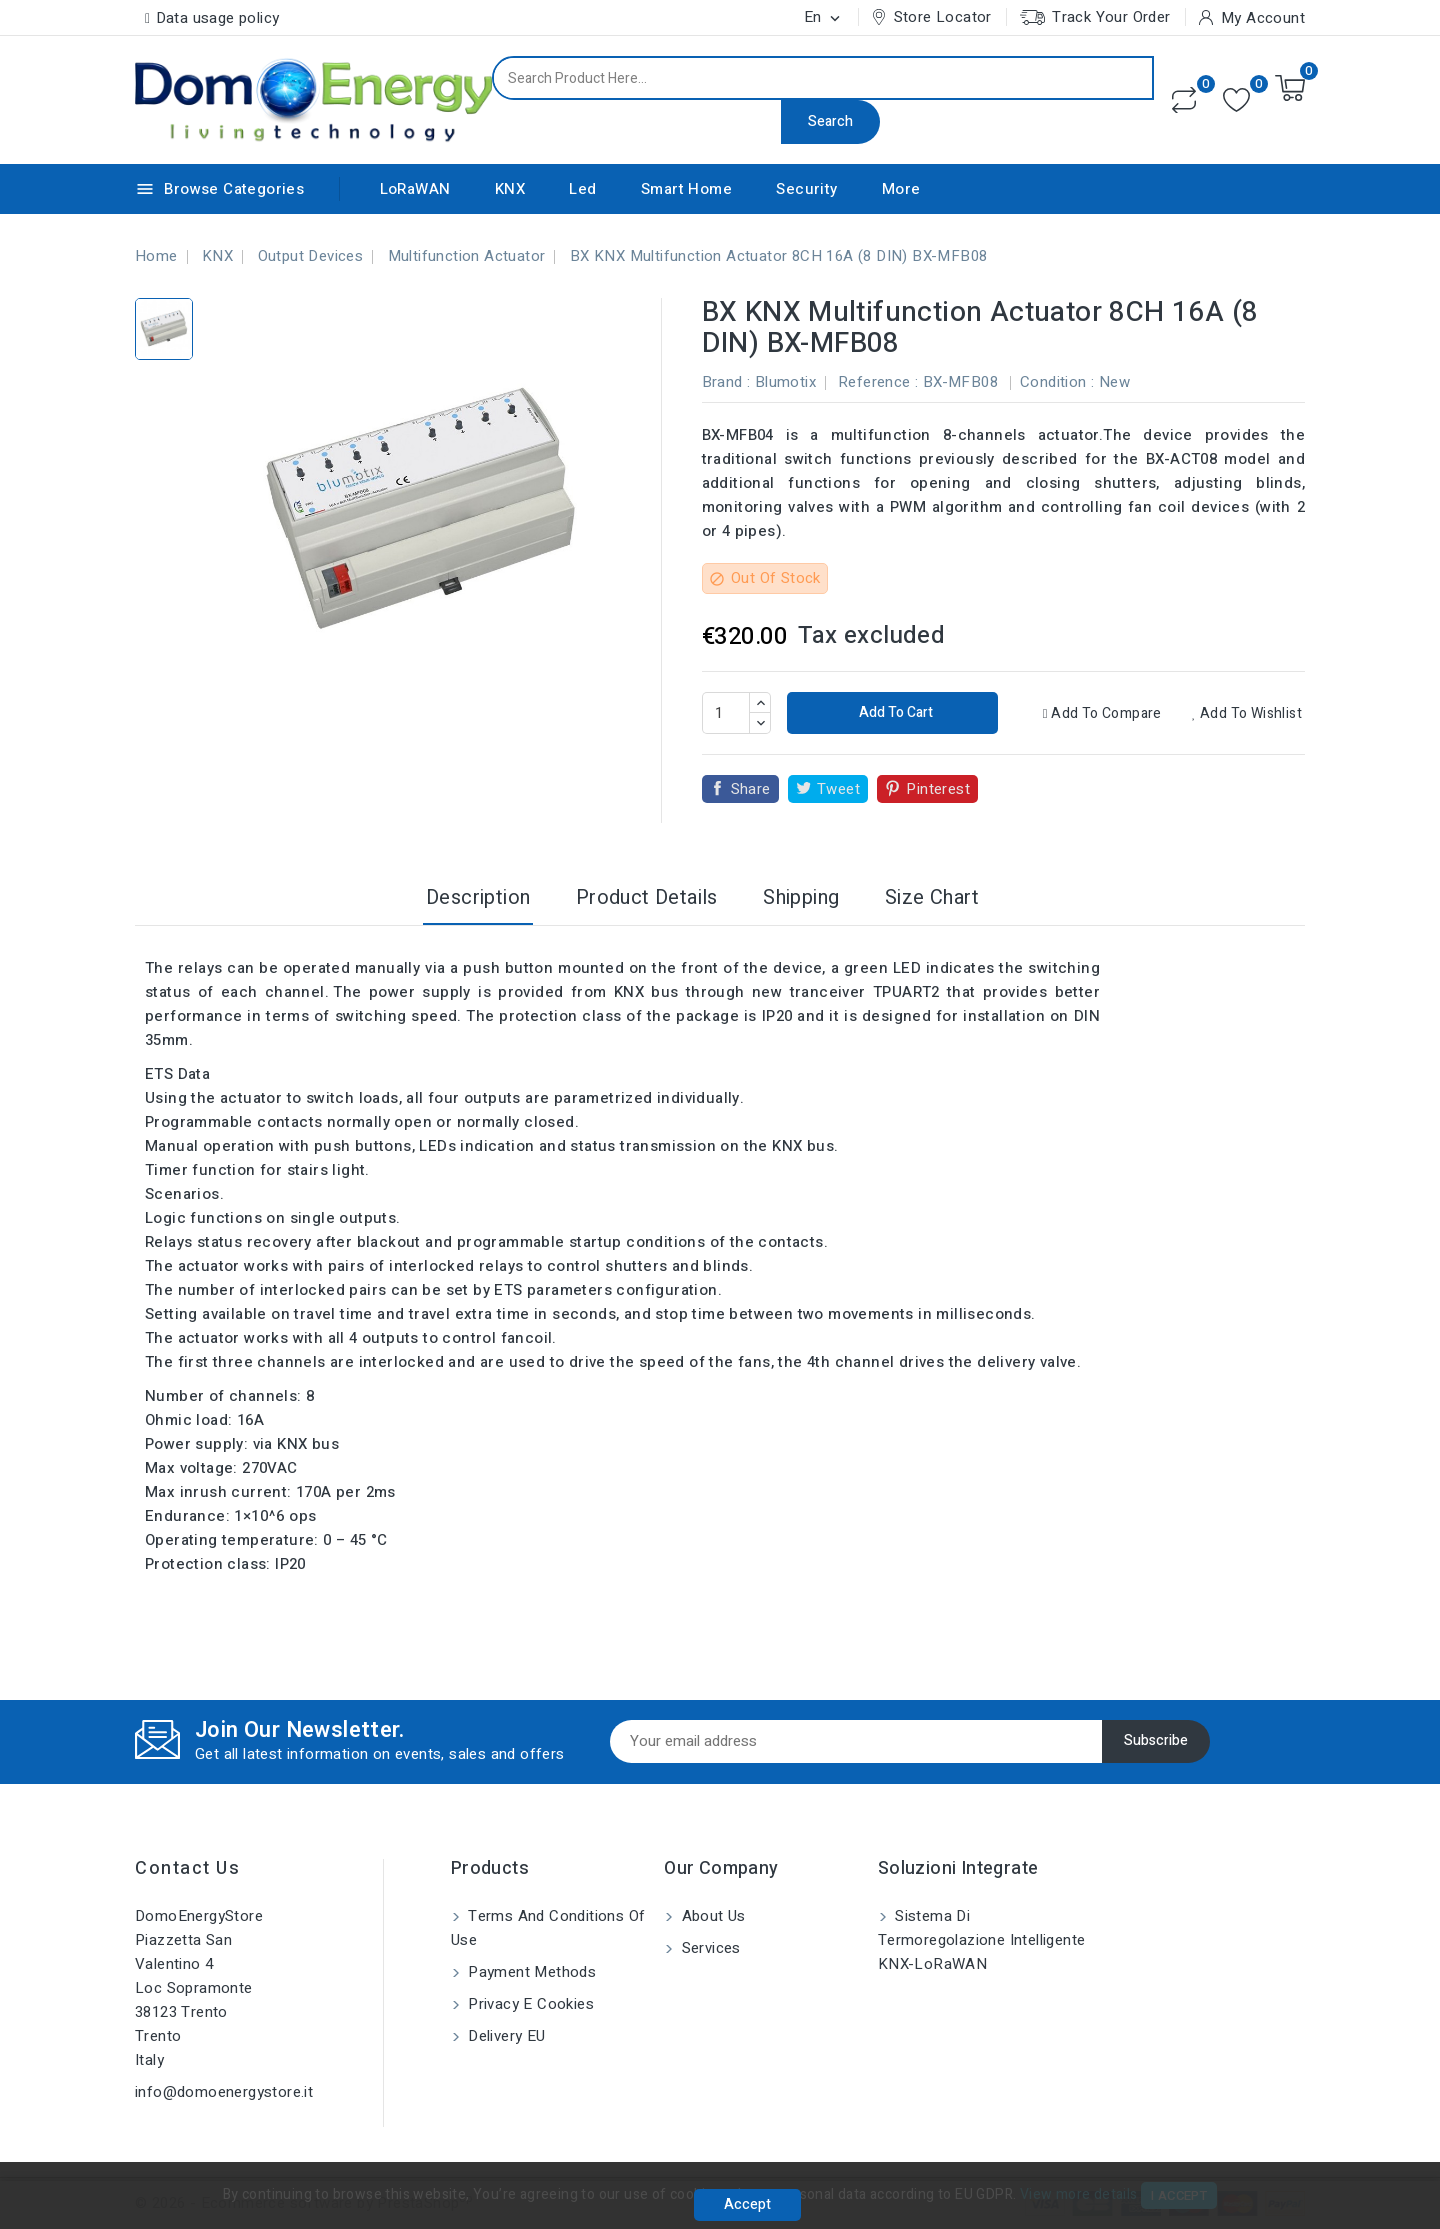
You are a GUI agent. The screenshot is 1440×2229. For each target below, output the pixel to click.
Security (806, 189)
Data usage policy (218, 18)
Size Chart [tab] (932, 897)
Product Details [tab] (647, 897)
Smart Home (686, 189)
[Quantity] (726, 713)
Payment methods (530, 1972)
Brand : (726, 382)
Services (709, 1948)
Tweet (838, 789)
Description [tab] (478, 897)
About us (711, 1916)
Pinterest (938, 789)
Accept (747, 2204)
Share (751, 789)
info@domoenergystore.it (224, 2092)
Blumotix (785, 382)
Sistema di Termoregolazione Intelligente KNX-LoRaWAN (982, 1940)
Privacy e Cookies (529, 2004)
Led (582, 189)
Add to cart (894, 712)
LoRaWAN (415, 189)
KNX (510, 189)
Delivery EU (505, 2036)
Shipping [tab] (801, 897)
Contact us (187, 1868)
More (901, 189)
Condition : (1057, 382)
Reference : (878, 382)
